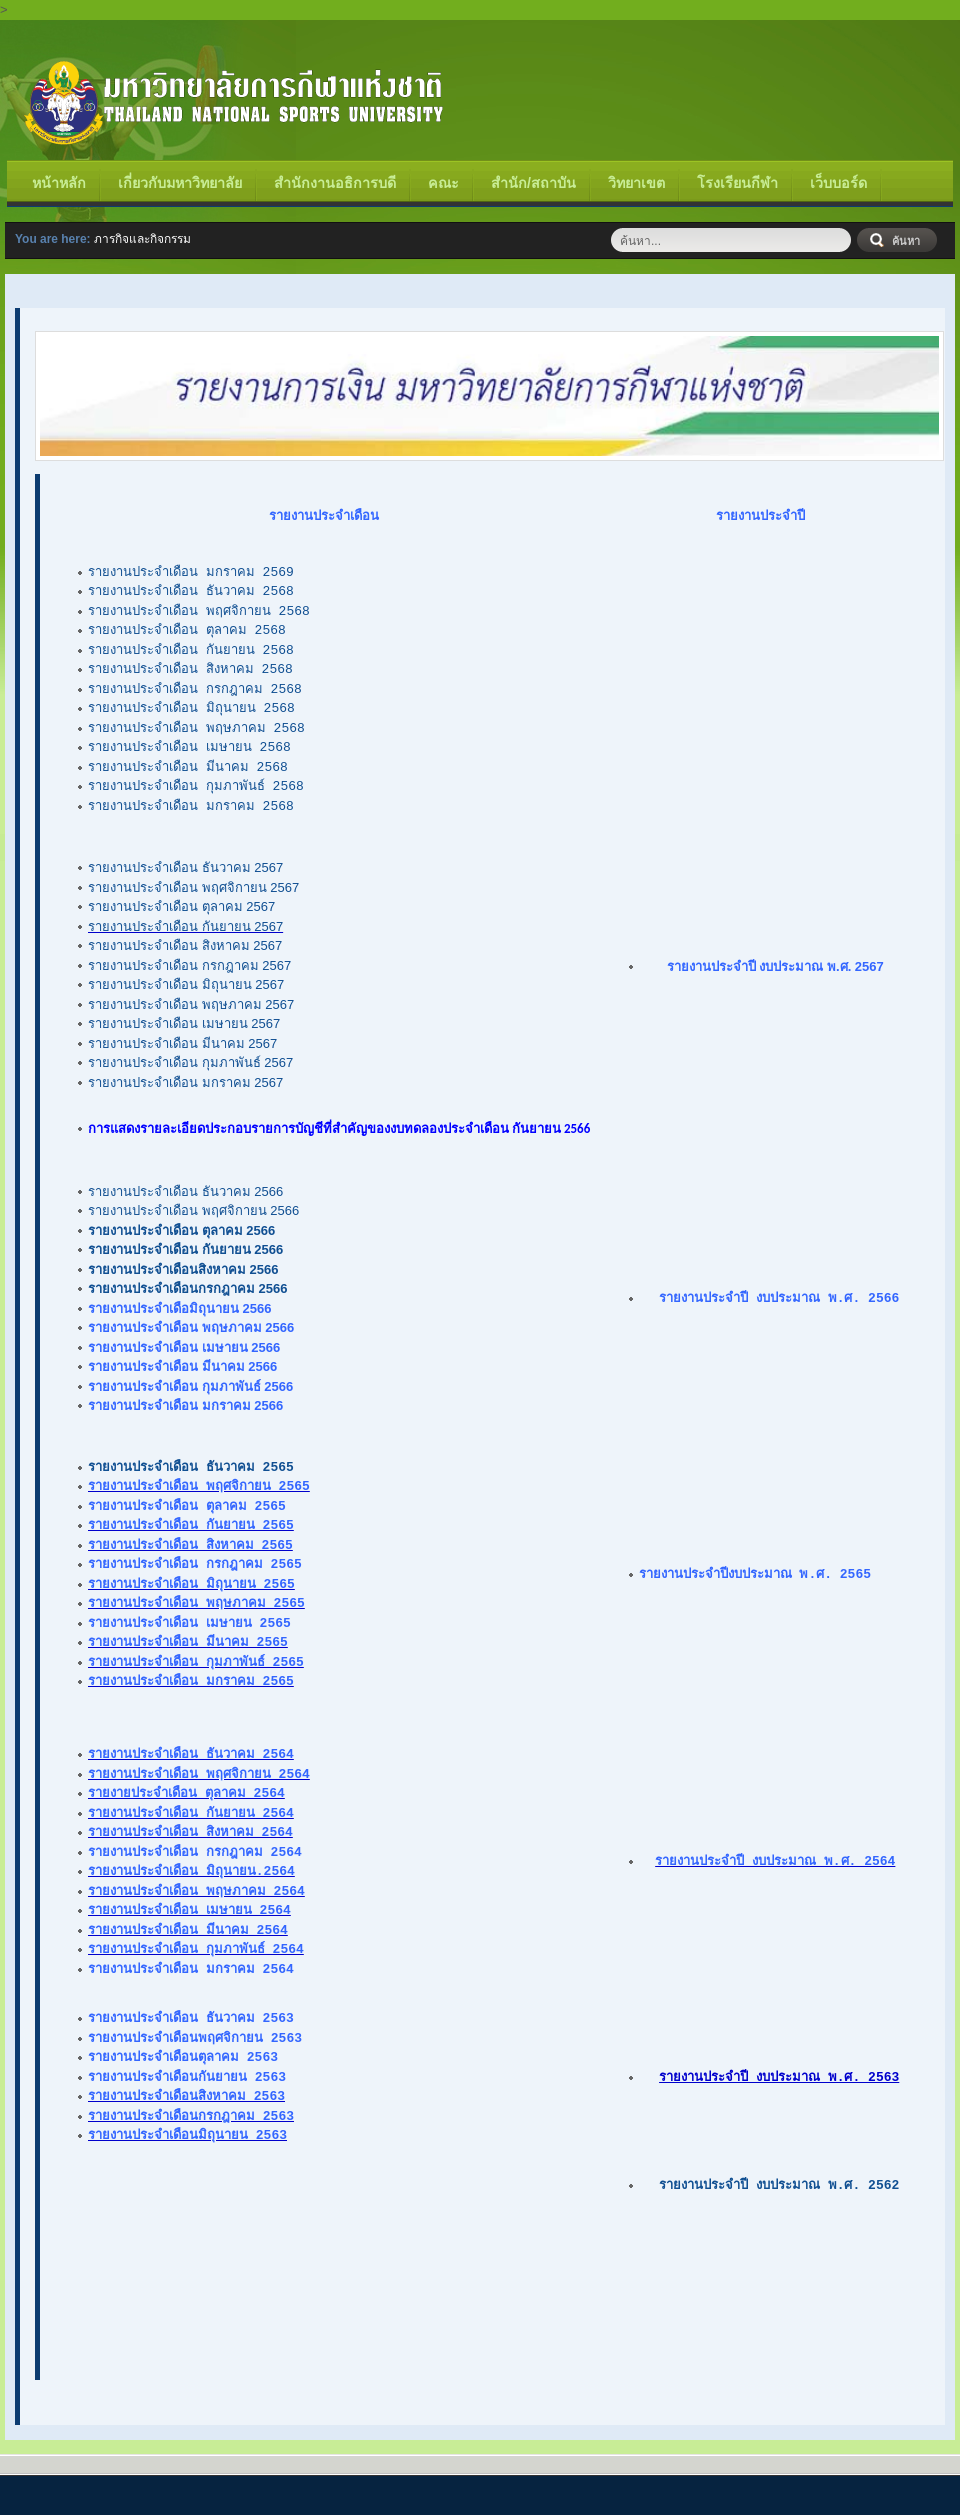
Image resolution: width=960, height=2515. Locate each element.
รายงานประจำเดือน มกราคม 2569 (191, 572)
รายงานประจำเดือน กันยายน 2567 (185, 926)
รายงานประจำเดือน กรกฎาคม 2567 (189, 965)
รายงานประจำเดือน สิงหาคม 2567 (185, 945)
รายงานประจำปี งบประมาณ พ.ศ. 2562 (779, 2184)
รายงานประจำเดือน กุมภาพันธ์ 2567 (190, 1062)
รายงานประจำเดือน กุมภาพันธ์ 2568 (196, 786)
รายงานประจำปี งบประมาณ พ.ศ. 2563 (779, 2076)
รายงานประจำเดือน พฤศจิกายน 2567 (193, 887)
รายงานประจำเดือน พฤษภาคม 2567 (191, 1004)
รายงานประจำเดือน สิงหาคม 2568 (190, 669)
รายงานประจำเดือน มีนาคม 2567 (182, 1043)
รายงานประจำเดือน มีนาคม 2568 (188, 767)
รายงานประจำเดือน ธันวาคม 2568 (191, 591)
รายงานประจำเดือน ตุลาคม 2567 (181, 906)
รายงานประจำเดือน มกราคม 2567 (185, 1082)
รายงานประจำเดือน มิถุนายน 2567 (186, 984)
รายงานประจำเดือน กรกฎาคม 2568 (195, 689)
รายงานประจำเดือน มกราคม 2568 (191, 806)
